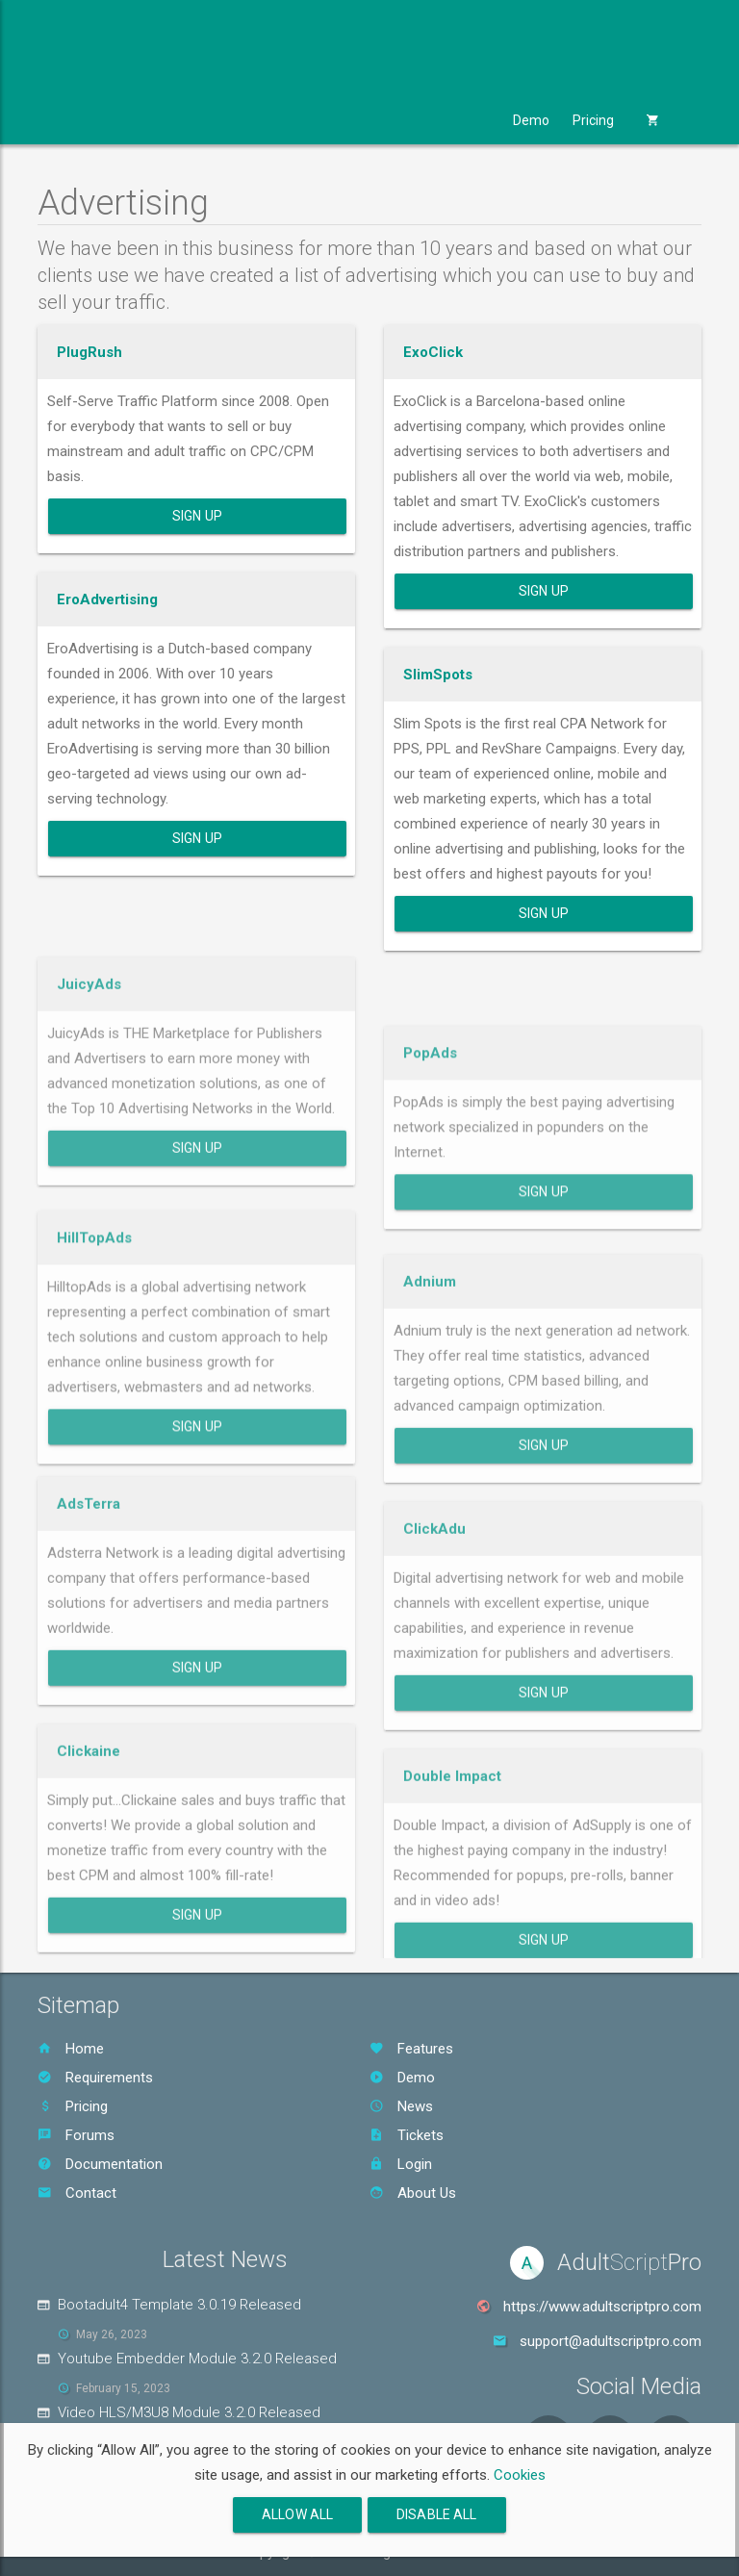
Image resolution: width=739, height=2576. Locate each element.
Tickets (407, 2135)
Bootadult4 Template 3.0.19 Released (179, 2304)
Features (411, 2048)
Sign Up (197, 515)
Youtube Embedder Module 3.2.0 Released (197, 2358)
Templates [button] (269, 120)
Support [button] (457, 120)
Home (71, 2048)
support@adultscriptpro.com (610, 2341)
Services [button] (367, 120)
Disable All (436, 2514)
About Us (413, 2193)
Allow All (297, 2514)
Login (401, 2164)
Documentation (100, 2164)
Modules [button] (171, 120)
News (401, 2106)
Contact (77, 2193)
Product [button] (81, 120)
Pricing (593, 120)
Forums (76, 2135)
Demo (531, 120)
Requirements (95, 2077)
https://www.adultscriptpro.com (602, 2306)
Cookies (520, 2475)
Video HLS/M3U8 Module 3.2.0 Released (189, 2412)
